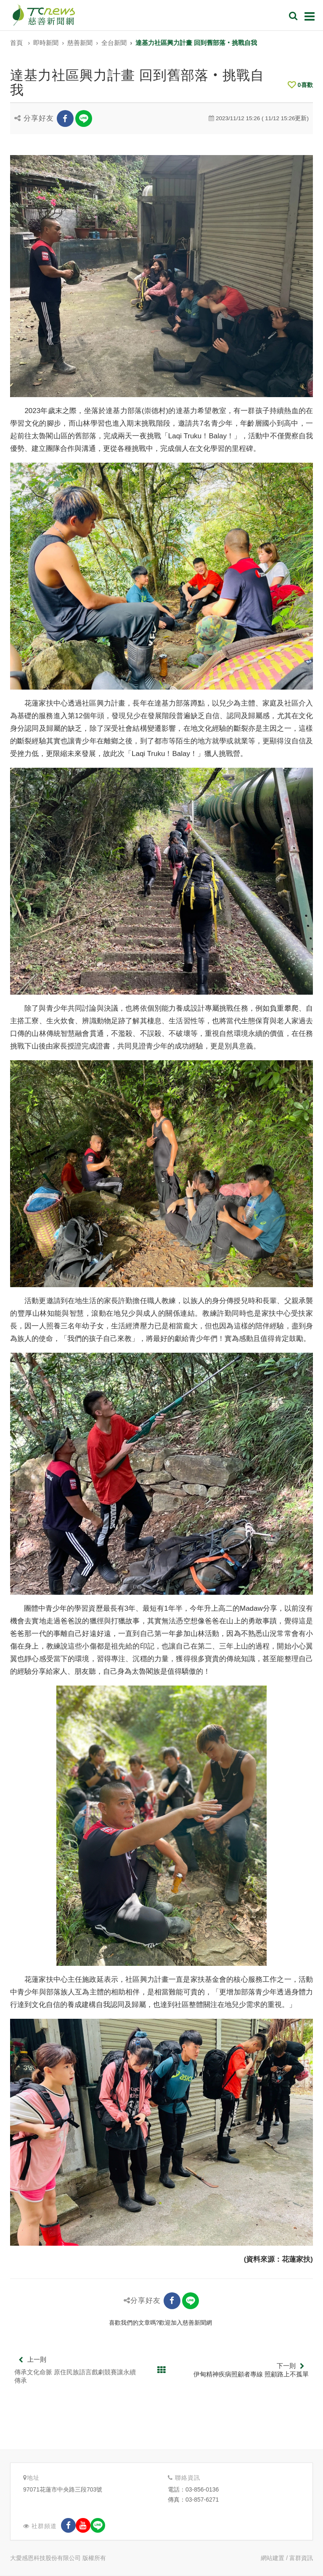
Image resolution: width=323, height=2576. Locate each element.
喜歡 (300, 85)
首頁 (16, 42)
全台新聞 (114, 42)
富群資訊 (301, 2558)
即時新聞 (45, 42)
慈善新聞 (80, 42)
